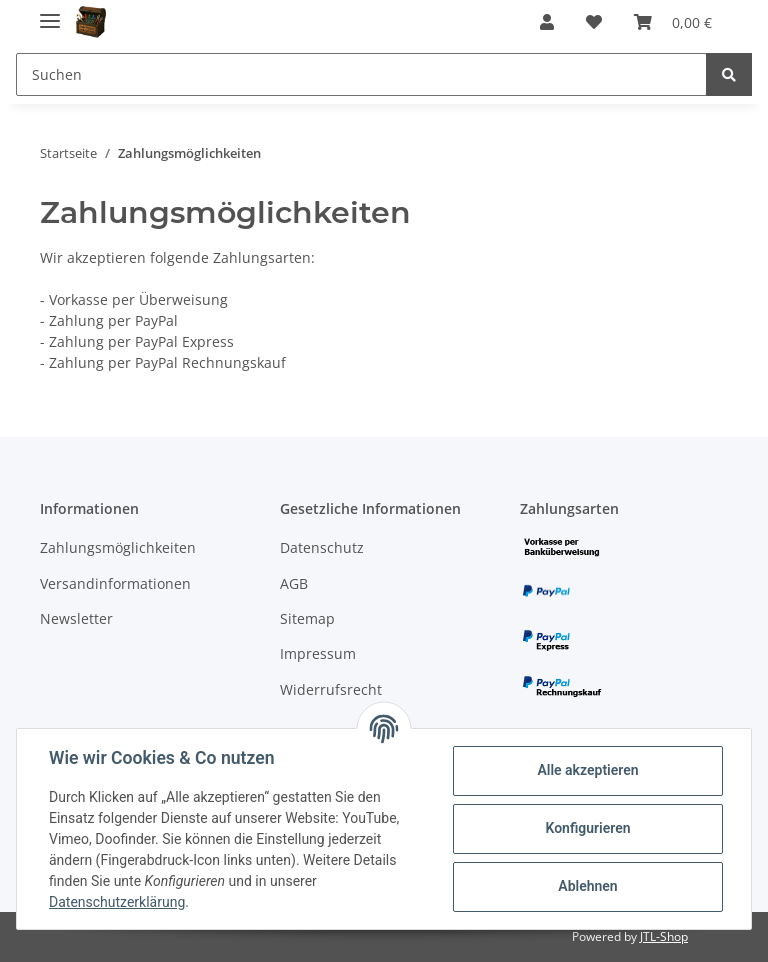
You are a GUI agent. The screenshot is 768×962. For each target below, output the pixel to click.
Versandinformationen (115, 583)
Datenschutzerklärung (117, 902)
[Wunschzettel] (594, 22)
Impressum (318, 653)
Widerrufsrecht (331, 689)
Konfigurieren (587, 828)
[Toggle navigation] (50, 12)
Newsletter (76, 618)
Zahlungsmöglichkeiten (118, 547)
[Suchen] (361, 74)
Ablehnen (587, 886)
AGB (294, 583)
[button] (547, 22)
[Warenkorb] (673, 22)
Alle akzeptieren (587, 770)
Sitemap (307, 618)
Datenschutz (322, 547)
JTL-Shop (664, 936)
